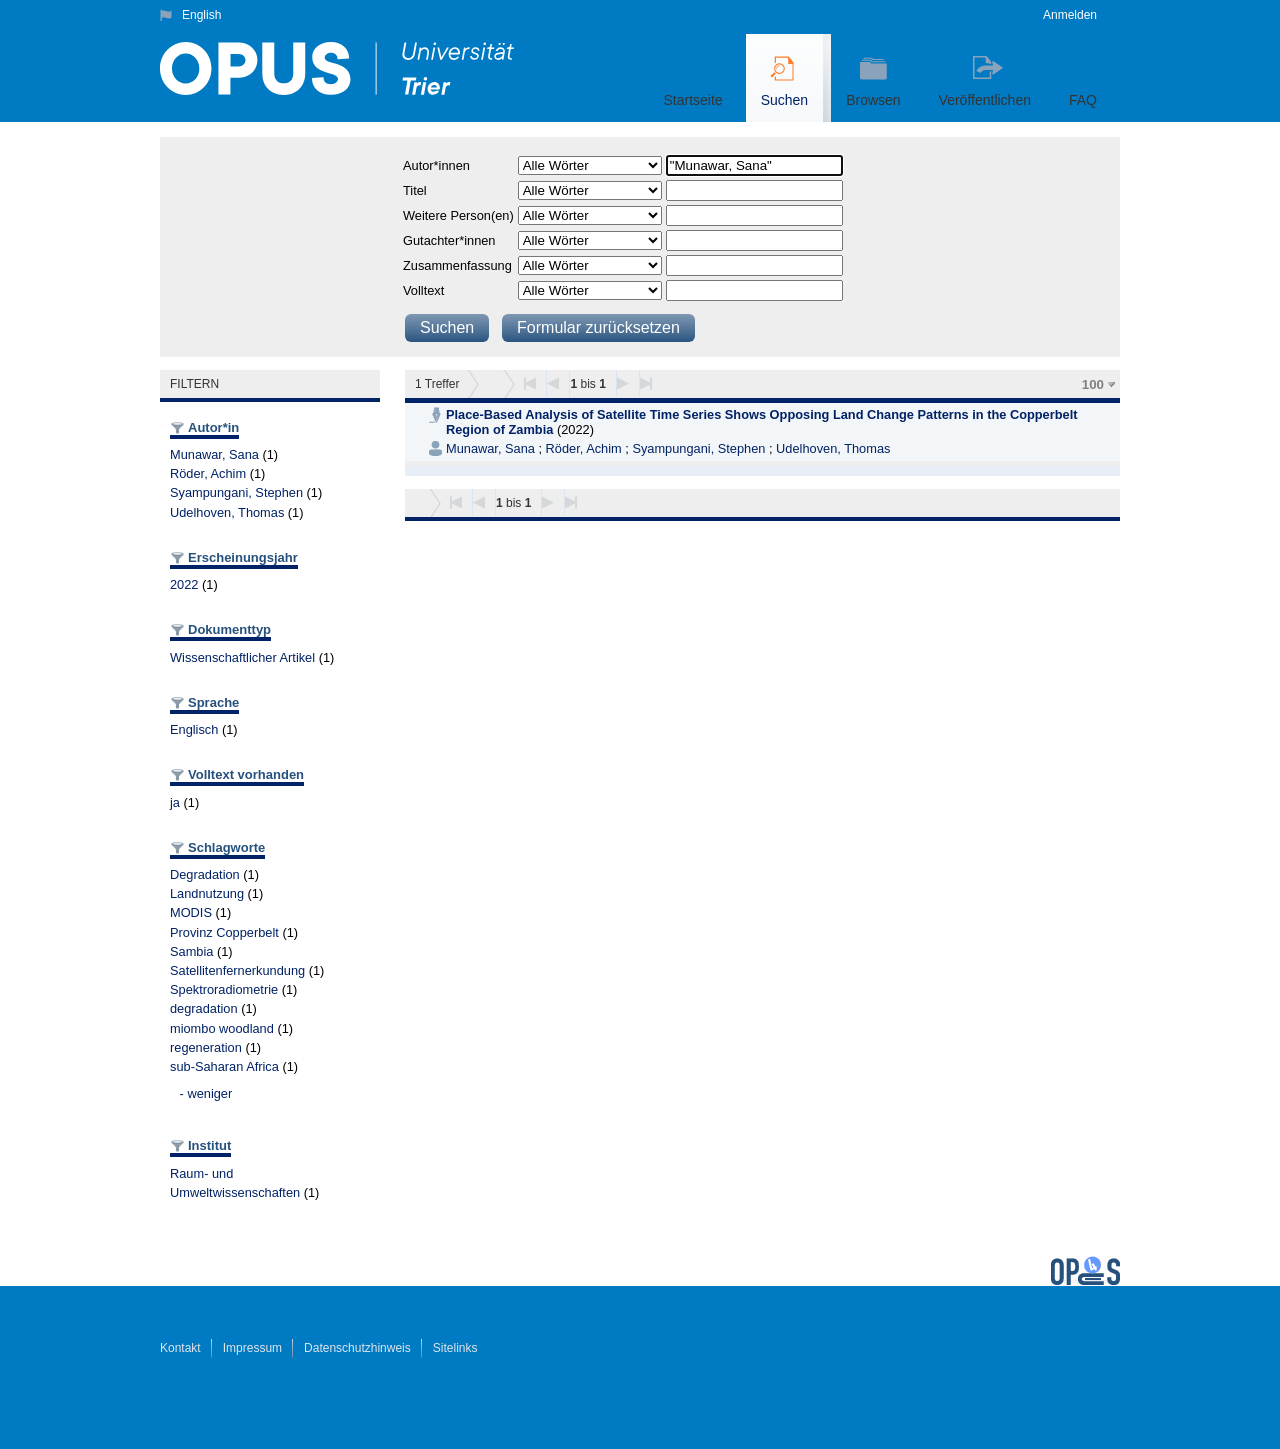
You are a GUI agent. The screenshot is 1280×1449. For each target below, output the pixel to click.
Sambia (191, 951)
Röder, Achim (208, 473)
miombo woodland (222, 1028)
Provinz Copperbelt (224, 932)
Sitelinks (455, 1348)
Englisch (194, 729)
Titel (415, 190)
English (201, 15)
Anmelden (1070, 15)
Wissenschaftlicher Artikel (242, 657)
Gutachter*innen (449, 240)
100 (1093, 384)
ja (175, 802)
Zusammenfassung (457, 265)
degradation (204, 1008)
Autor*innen (436, 165)
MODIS (191, 912)
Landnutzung (207, 893)
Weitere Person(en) (458, 215)
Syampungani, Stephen (236, 492)
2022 (184, 584)
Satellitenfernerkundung (237, 970)
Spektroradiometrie (224, 989)
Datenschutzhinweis (357, 1348)
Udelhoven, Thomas (227, 512)
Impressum (252, 1348)
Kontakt (180, 1348)
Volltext (423, 290)
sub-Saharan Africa (224, 1066)
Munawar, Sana (214, 454)
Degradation (205, 874)
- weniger (206, 1093)
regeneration (206, 1047)
